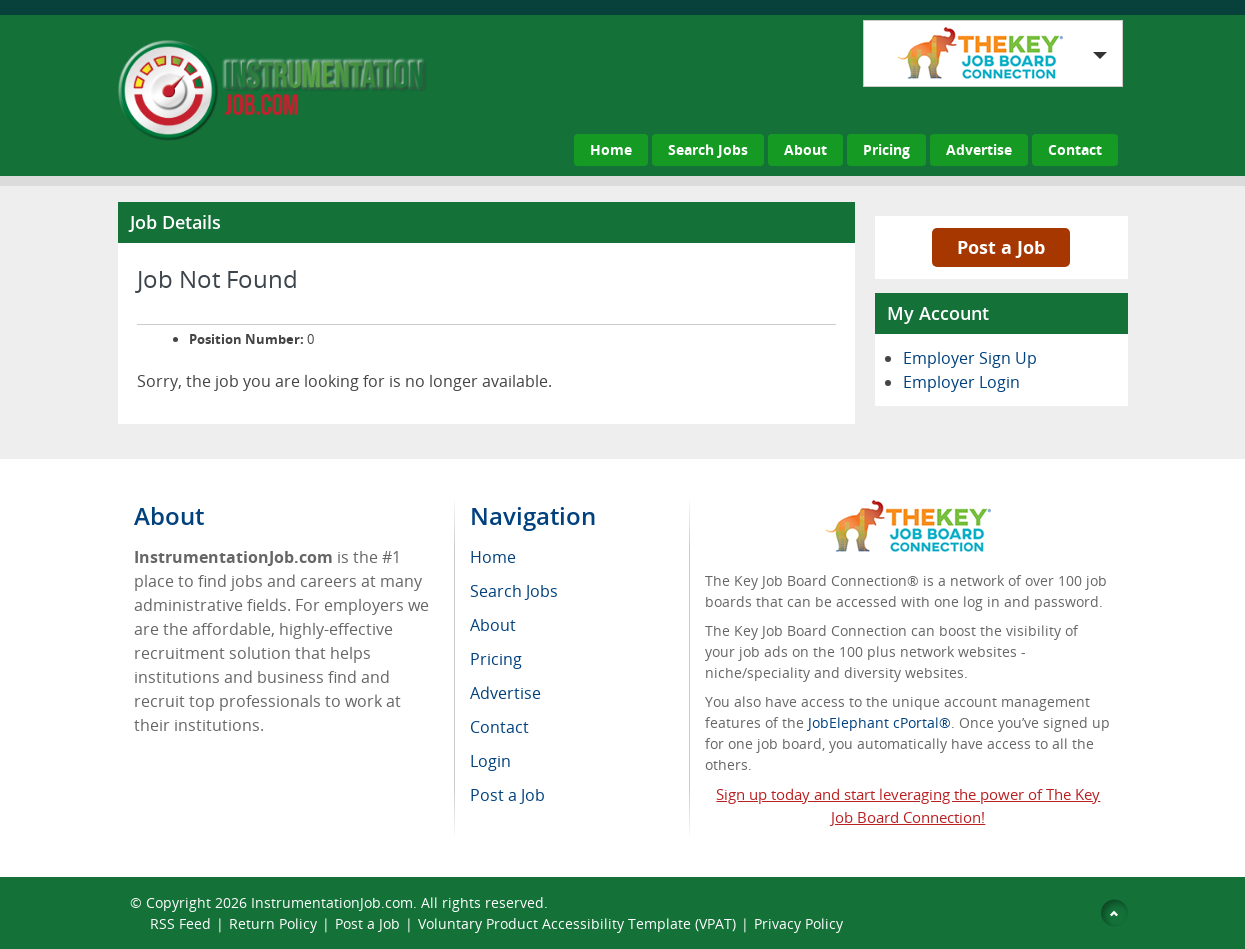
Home (611, 149)
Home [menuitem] (493, 557)
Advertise (979, 149)
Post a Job (1001, 247)
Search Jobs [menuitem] (514, 591)
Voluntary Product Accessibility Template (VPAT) (577, 923)
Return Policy (273, 923)
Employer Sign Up (970, 358)
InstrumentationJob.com (332, 902)
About (805, 149)
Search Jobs (708, 149)
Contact (1075, 149)
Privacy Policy (800, 923)
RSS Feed (180, 923)
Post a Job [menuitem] (507, 795)
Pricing (886, 149)
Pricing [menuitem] (496, 659)
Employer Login (961, 382)
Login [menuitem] (490, 761)
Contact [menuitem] (499, 727)
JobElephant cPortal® (879, 722)
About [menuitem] (493, 625)
